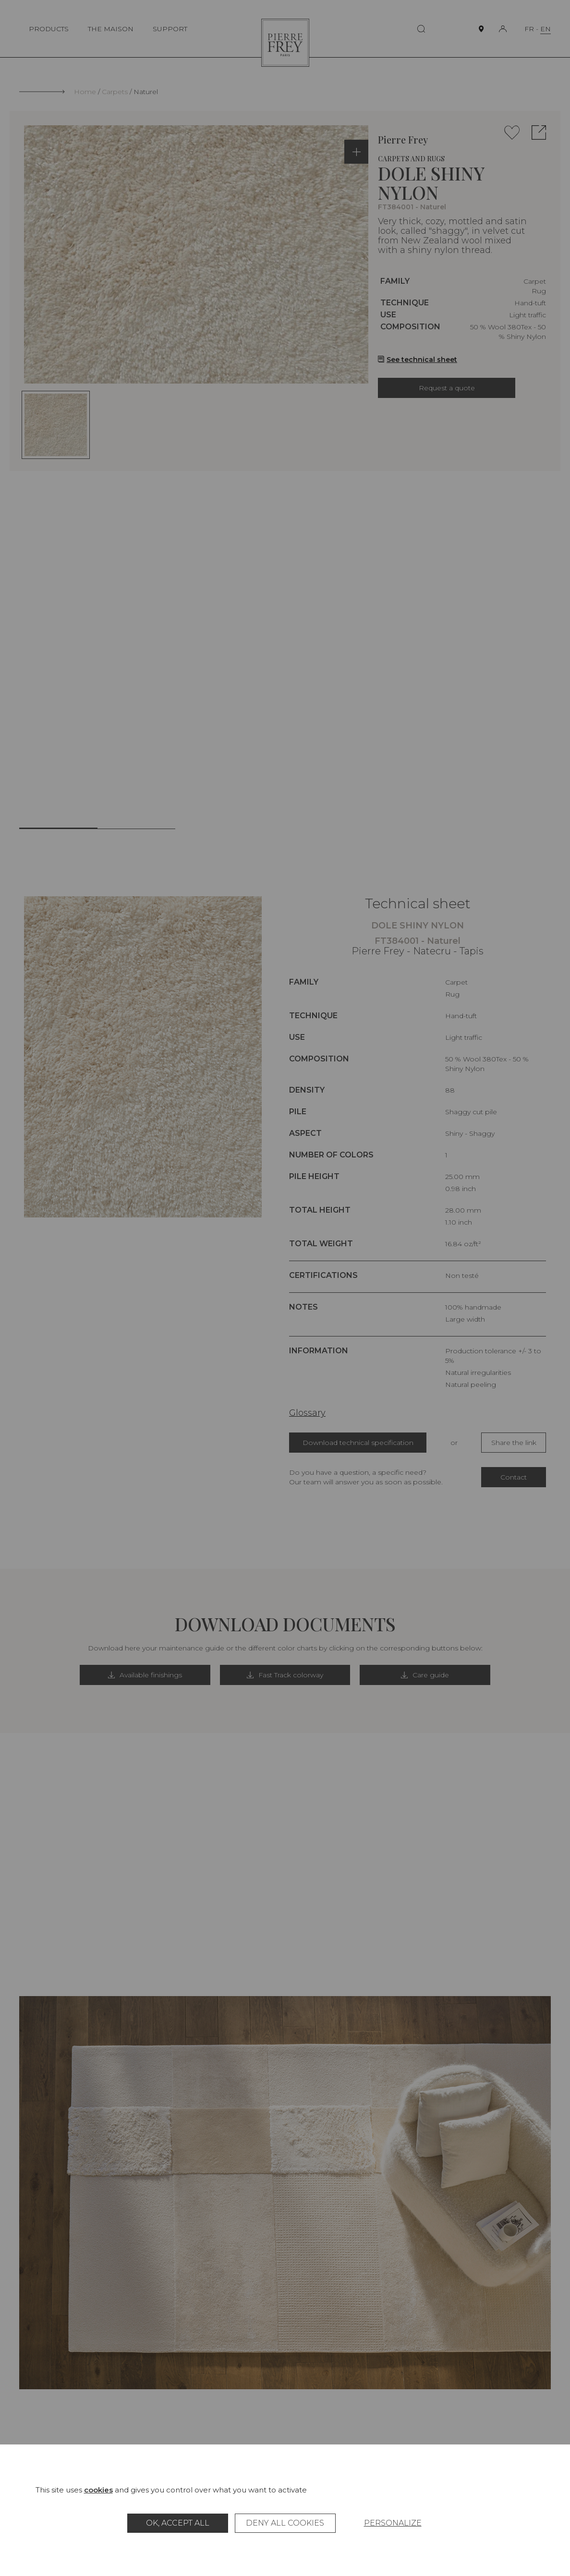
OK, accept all (177, 2523)
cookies (98, 2489)
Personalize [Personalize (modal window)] (393, 2523)
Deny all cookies (285, 2523)
